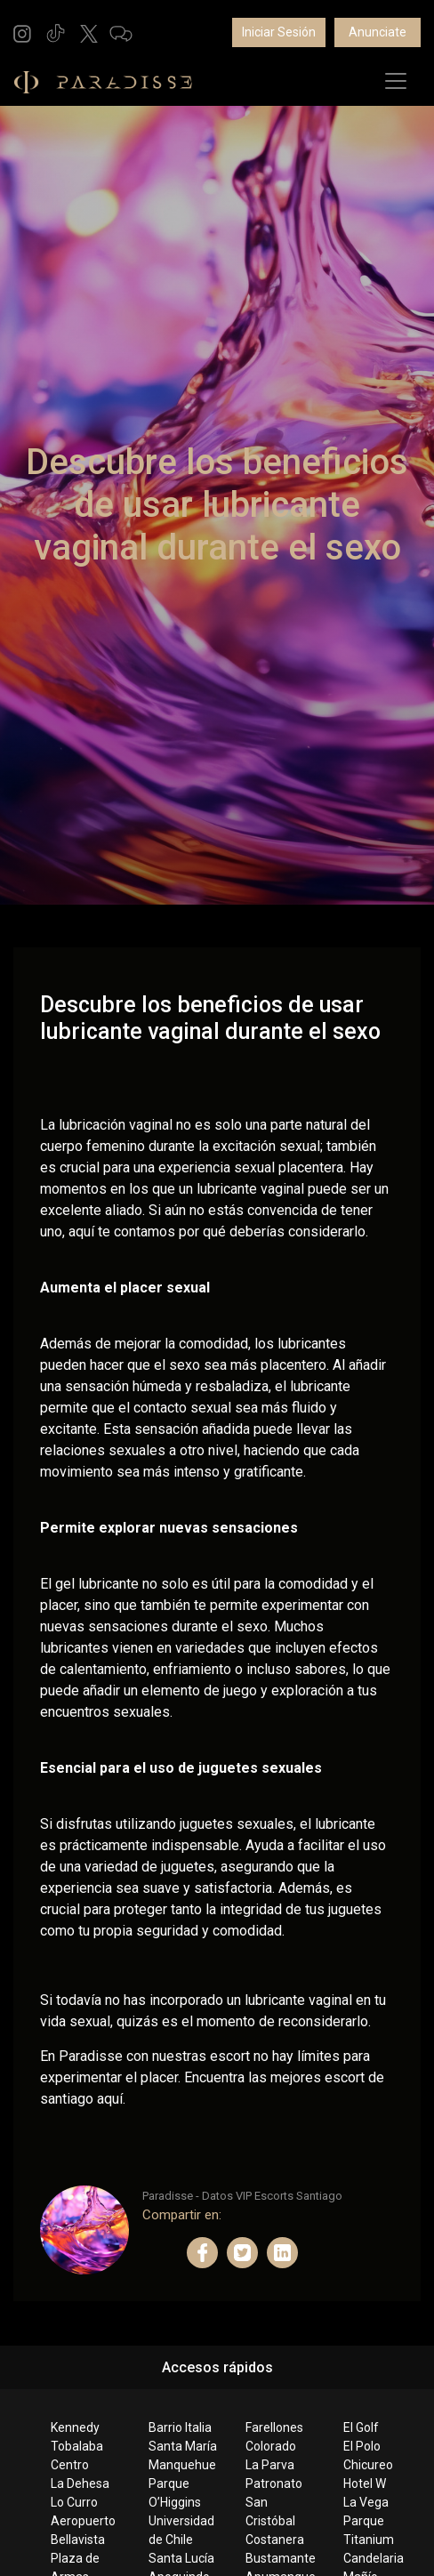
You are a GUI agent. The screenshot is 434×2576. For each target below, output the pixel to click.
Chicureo (368, 2465)
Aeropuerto (83, 2521)
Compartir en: (181, 2215)
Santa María (183, 2446)
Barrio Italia (180, 2427)
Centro (70, 2465)
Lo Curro (74, 2502)
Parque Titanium (368, 2530)
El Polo (362, 2446)
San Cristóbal (270, 2511)
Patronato (273, 2483)
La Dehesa (80, 2483)
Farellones (274, 2427)
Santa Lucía (181, 2558)
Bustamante (280, 2558)
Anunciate (377, 32)
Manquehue (182, 2465)
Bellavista (78, 2539)
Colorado (270, 2446)
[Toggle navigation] (396, 81)
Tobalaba (77, 2446)
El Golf (361, 2427)
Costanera (274, 2539)
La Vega (366, 2502)
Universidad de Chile (181, 2530)
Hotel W (364, 2483)
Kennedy (75, 2427)
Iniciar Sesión (279, 32)
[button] (22, 32)
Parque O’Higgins (175, 2492)
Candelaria (373, 2558)
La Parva (269, 2465)
